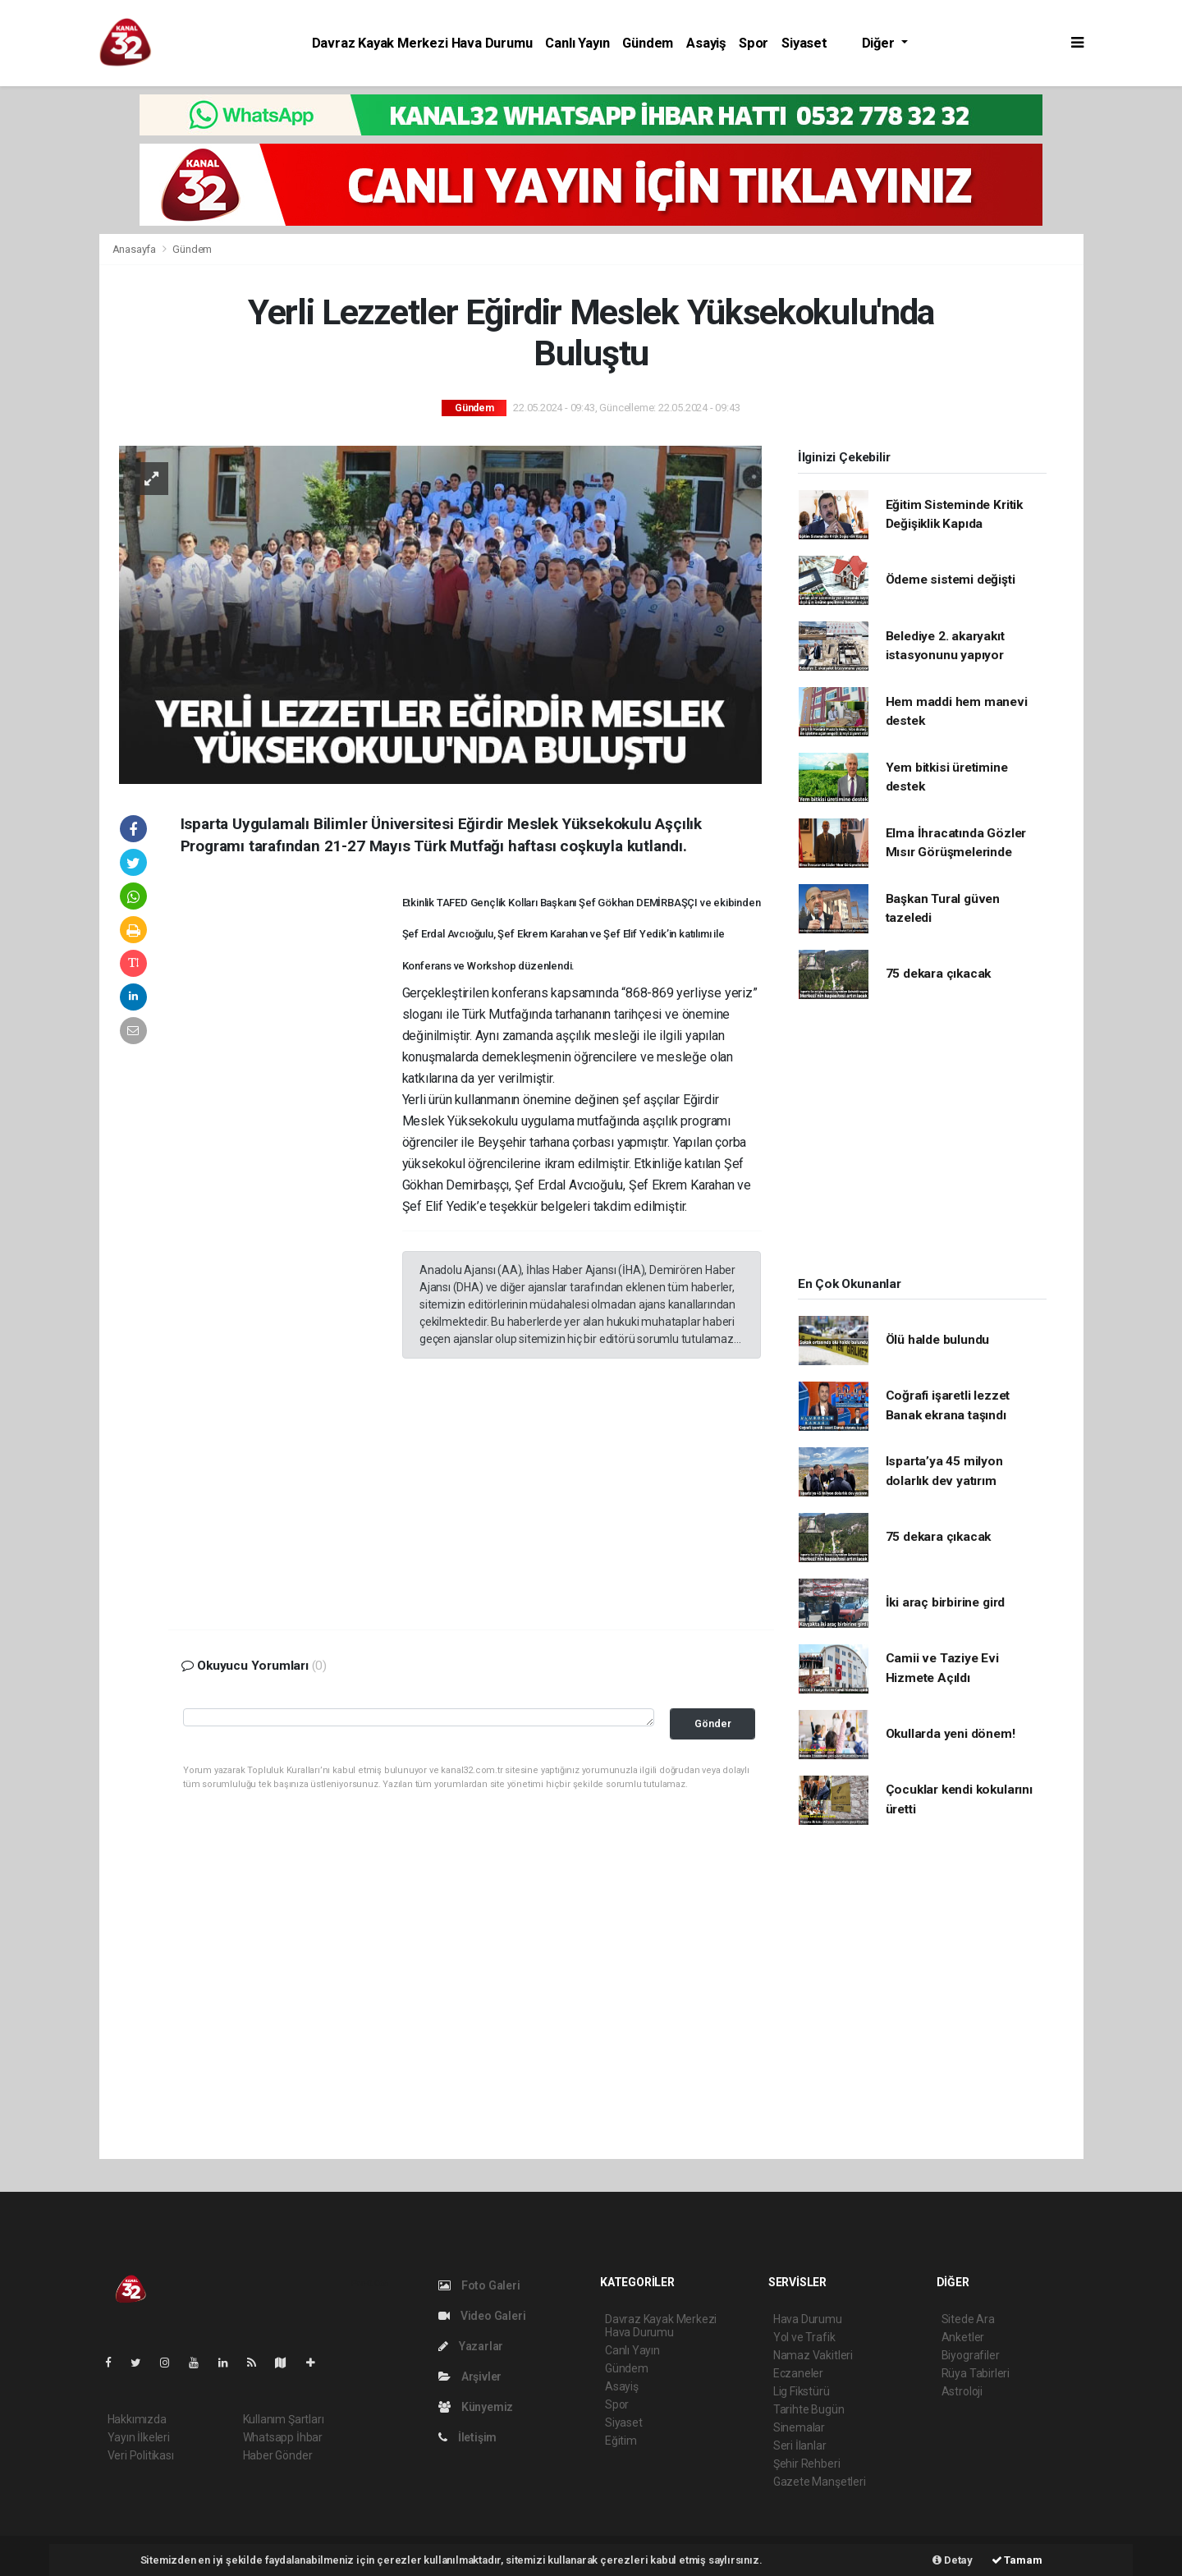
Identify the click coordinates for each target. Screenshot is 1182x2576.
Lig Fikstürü (801, 2391)
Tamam (1017, 2560)
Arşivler (470, 2376)
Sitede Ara (968, 2319)
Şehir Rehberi (807, 2463)
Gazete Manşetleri (819, 2481)
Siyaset (804, 43)
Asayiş (706, 43)
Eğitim (621, 2440)
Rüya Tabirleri (975, 2373)
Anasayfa (135, 249)
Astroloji (962, 2391)
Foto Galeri (479, 2285)
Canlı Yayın (577, 43)
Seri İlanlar (800, 2445)
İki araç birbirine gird (946, 1602)
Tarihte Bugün (809, 2409)
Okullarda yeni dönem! (950, 1733)
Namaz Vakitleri (813, 2355)
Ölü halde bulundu (938, 1339)
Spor (753, 43)
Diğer (880, 43)
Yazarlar (470, 2346)
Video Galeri (481, 2315)
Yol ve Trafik (804, 2337)
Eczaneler (798, 2373)
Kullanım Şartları (283, 2419)
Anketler (962, 2337)
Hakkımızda (137, 2419)
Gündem (647, 43)
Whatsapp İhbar (283, 2437)
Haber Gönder (278, 2455)
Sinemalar (799, 2427)
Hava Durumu (807, 2319)
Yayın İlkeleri (139, 2437)
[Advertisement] (291, 1132)
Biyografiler (970, 2355)
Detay (952, 2560)
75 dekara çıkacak (939, 973)
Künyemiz (475, 2406)
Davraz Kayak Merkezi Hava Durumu (422, 43)
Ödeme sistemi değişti (950, 579)
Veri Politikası (141, 2455)
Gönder (712, 1723)
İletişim (467, 2437)
